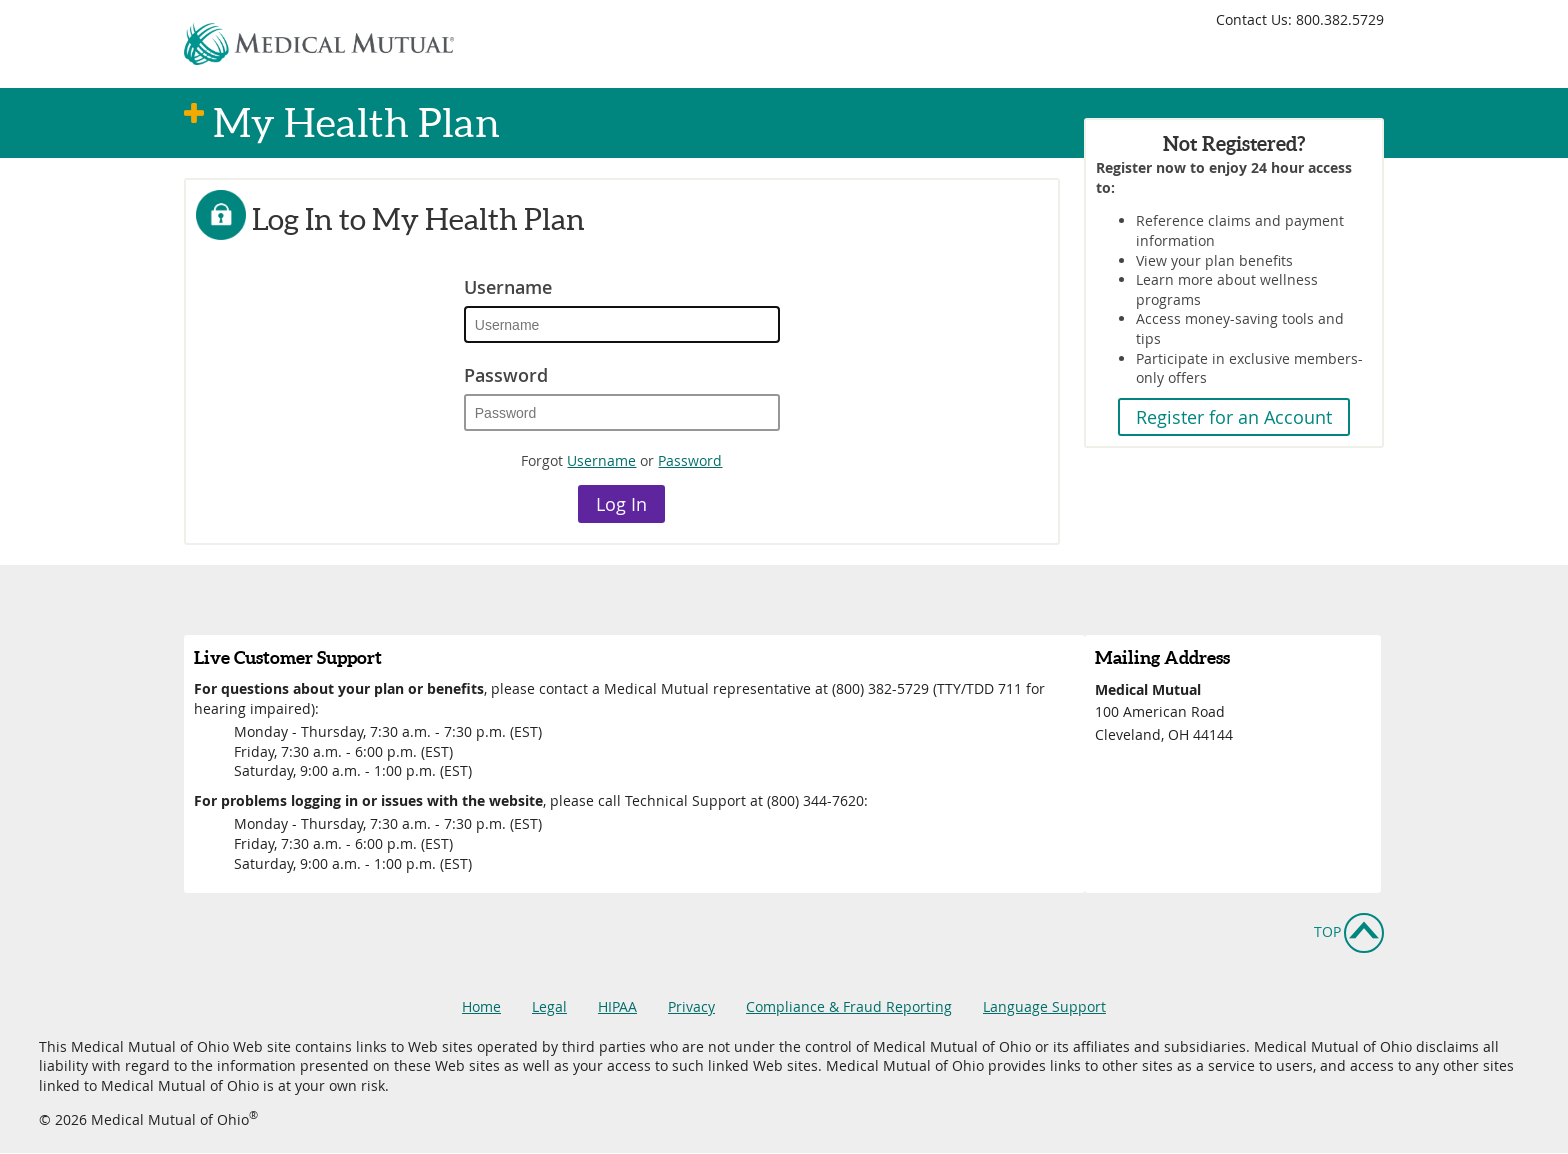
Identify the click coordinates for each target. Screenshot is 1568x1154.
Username (508, 287)
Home (481, 1006)
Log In (621, 504)
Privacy (691, 1006)
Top (1327, 931)
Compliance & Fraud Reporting (849, 1006)
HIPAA (617, 1006)
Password (506, 375)
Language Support (1044, 1006)
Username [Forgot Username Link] (601, 460)
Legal (549, 1006)
